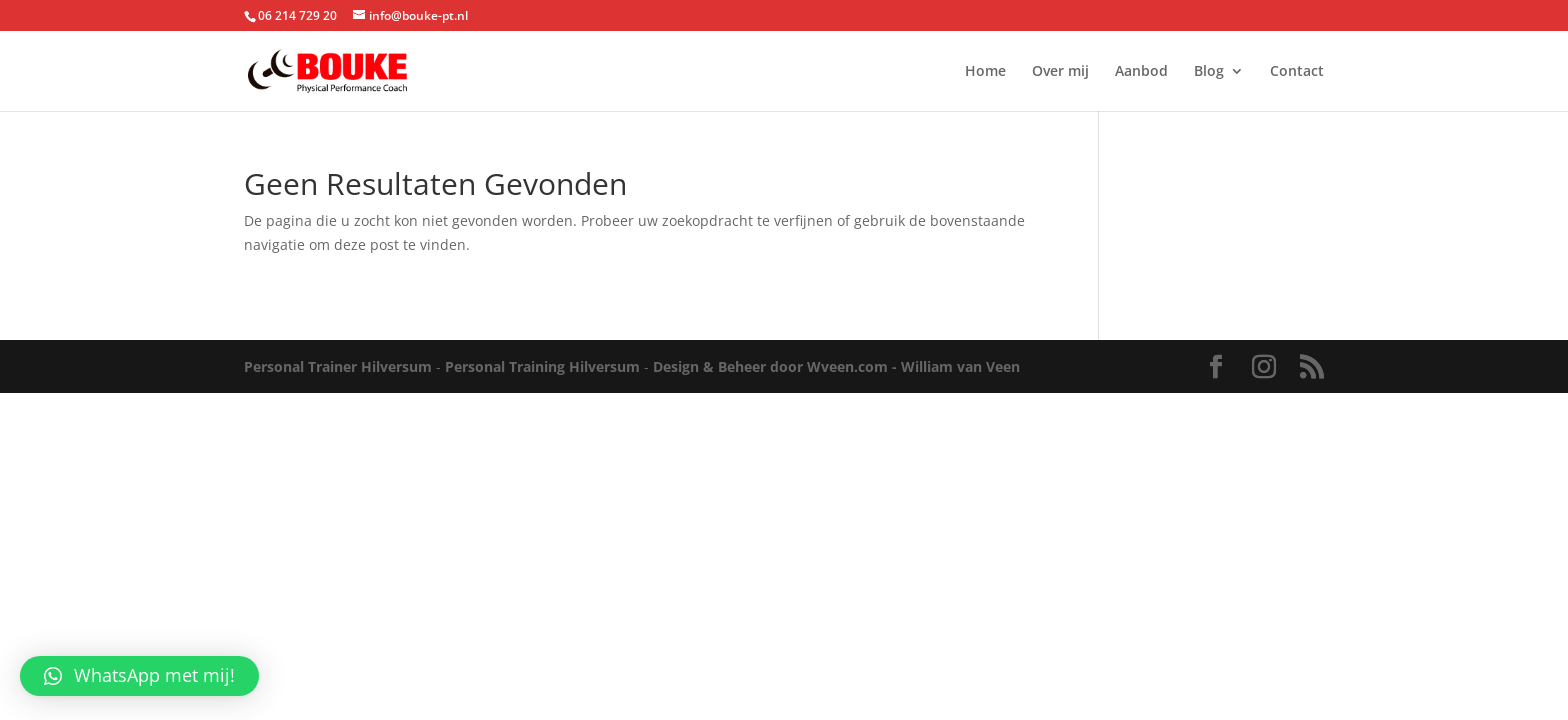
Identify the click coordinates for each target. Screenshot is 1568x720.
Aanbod (1141, 72)
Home (985, 72)
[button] (139, 676)
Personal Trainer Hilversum (338, 366)
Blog (1209, 72)
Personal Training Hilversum (542, 366)
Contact (1297, 72)
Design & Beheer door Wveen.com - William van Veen (836, 366)
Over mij (1060, 72)
